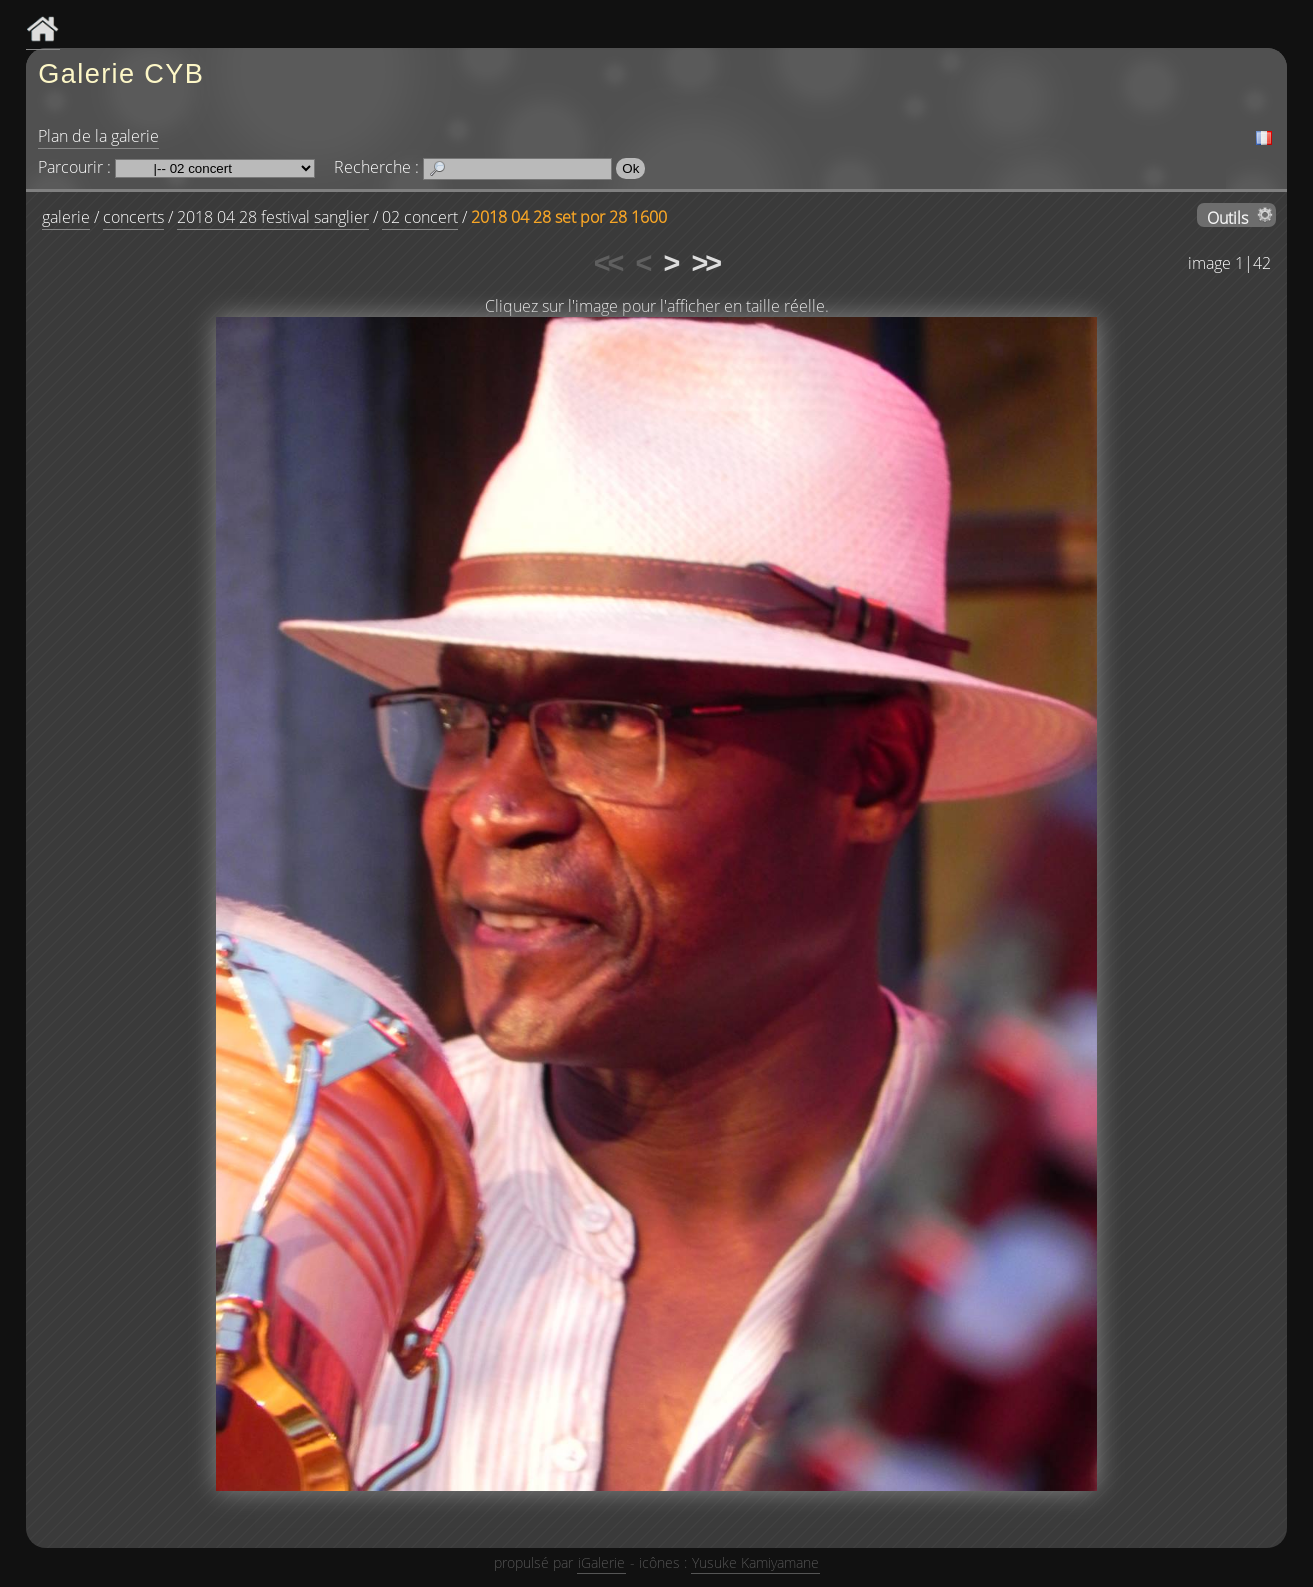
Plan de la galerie (98, 136)
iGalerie (601, 1562)
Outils (1227, 217)
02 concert (420, 217)
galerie (66, 217)
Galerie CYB (121, 73)
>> (705, 263)
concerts (133, 217)
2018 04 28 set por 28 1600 (569, 217)
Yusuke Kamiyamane (755, 1562)
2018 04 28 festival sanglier (273, 217)
